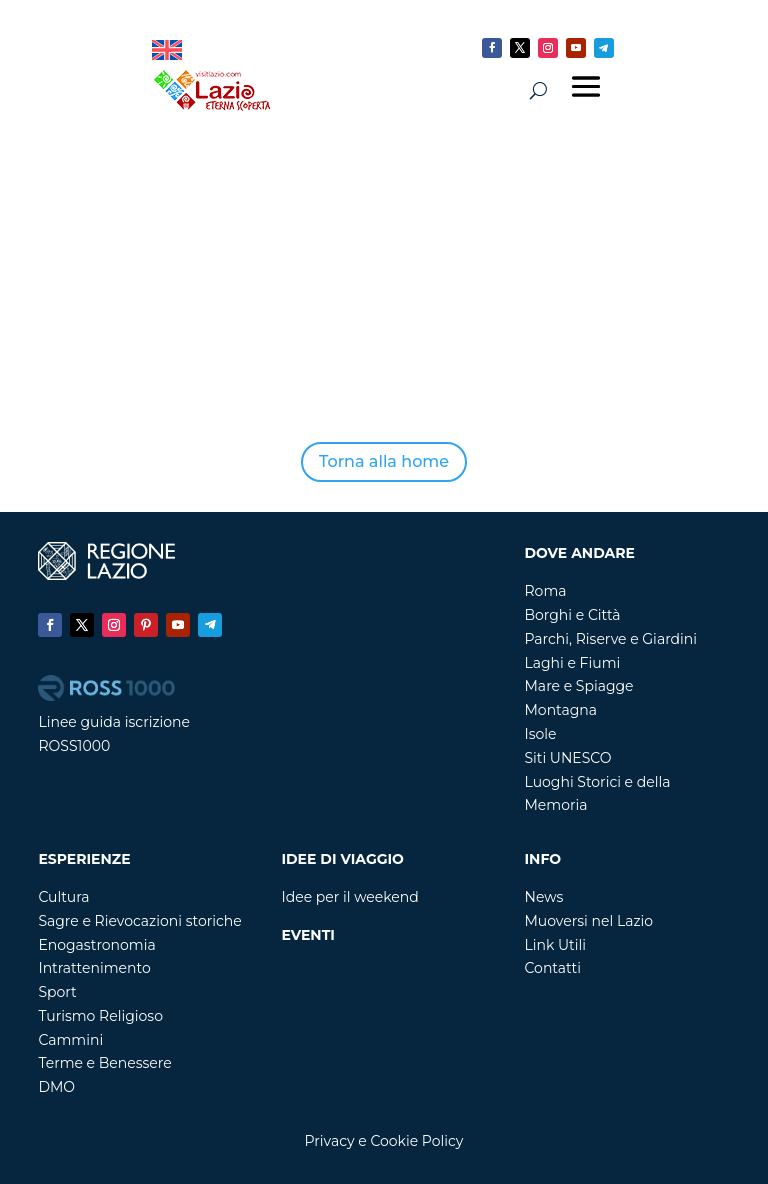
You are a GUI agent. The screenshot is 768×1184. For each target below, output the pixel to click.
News (544, 897)
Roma (546, 591)
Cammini (70, 1040)
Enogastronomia (96, 945)
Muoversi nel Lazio (589, 921)
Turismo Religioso (100, 1016)
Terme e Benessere (104, 1063)
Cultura (63, 897)
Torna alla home (384, 461)
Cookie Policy (416, 1141)
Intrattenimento (94, 968)
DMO (56, 1087)
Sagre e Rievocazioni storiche (139, 921)
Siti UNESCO (568, 758)
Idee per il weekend (349, 897)
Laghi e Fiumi (573, 663)
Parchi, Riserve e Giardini (611, 639)
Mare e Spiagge (579, 686)
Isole (541, 734)
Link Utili (556, 945)
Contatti (553, 968)
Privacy (330, 1141)
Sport (57, 992)
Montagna (561, 710)
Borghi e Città (573, 615)
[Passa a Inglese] (167, 50)
